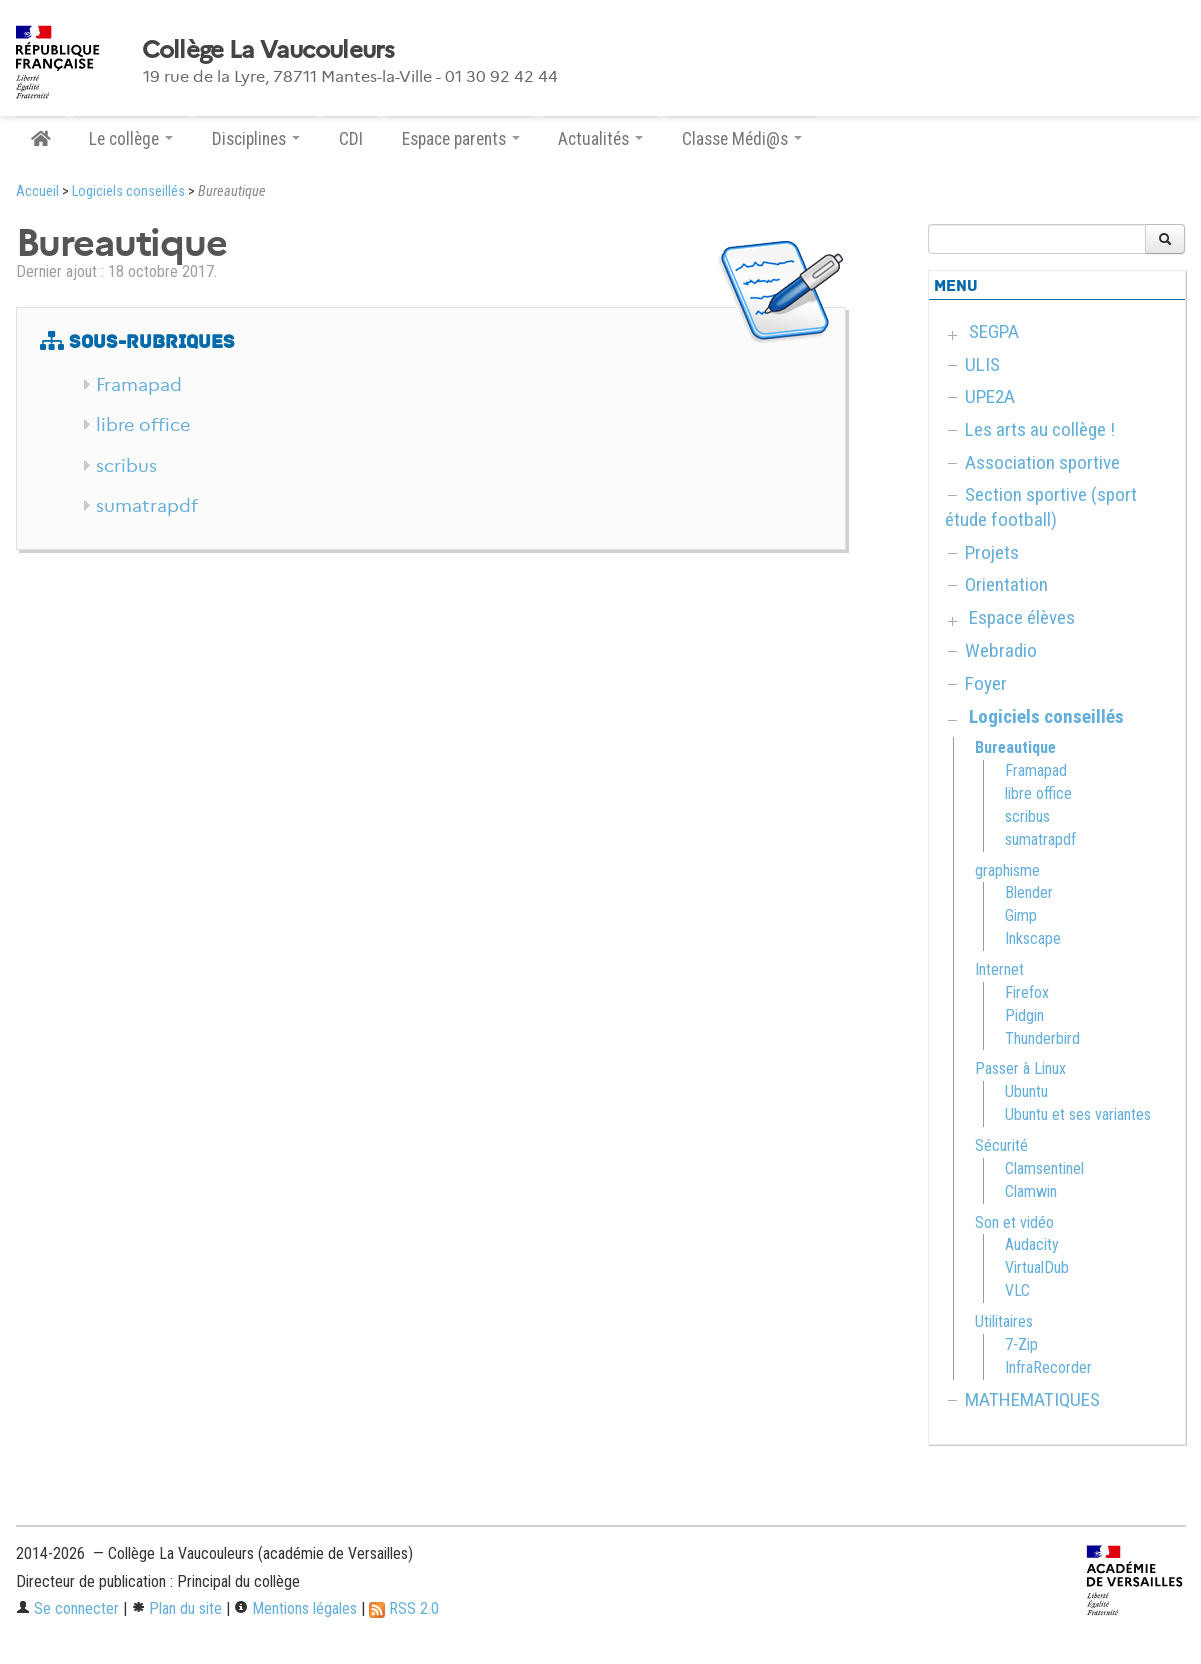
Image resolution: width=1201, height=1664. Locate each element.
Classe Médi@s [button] (742, 139)
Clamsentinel (1044, 1168)
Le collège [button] (131, 139)
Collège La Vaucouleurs (268, 50)
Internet (999, 969)
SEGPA (994, 331)
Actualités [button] (600, 139)
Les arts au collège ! (1040, 429)
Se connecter (67, 1608)
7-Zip (1021, 1344)
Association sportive (1042, 462)
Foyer (986, 683)
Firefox (1027, 992)
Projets (992, 552)
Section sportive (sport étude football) (1041, 507)
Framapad (139, 385)
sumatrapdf (147, 506)
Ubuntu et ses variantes (1078, 1114)
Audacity (1032, 1244)
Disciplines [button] (256, 139)
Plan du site (176, 1608)
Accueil (37, 191)
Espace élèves (1022, 617)
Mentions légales (295, 1608)
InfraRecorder (1048, 1367)
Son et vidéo (1014, 1222)
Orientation (1006, 584)
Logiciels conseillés (128, 191)
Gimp (1021, 915)
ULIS (982, 364)
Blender (1029, 892)
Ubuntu (1026, 1091)
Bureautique (1015, 747)
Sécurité (1001, 1145)
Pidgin (1024, 1015)
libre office (143, 425)
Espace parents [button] (461, 139)
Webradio (1001, 650)
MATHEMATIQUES (1032, 1399)
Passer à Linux (1020, 1068)
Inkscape (1033, 938)
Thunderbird (1042, 1038)
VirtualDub (1037, 1267)
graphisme (1007, 870)
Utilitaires (1004, 1321)
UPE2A (990, 396)
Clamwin (1031, 1191)
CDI (351, 139)
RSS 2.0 (404, 1608)
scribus (126, 466)
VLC (1017, 1290)
